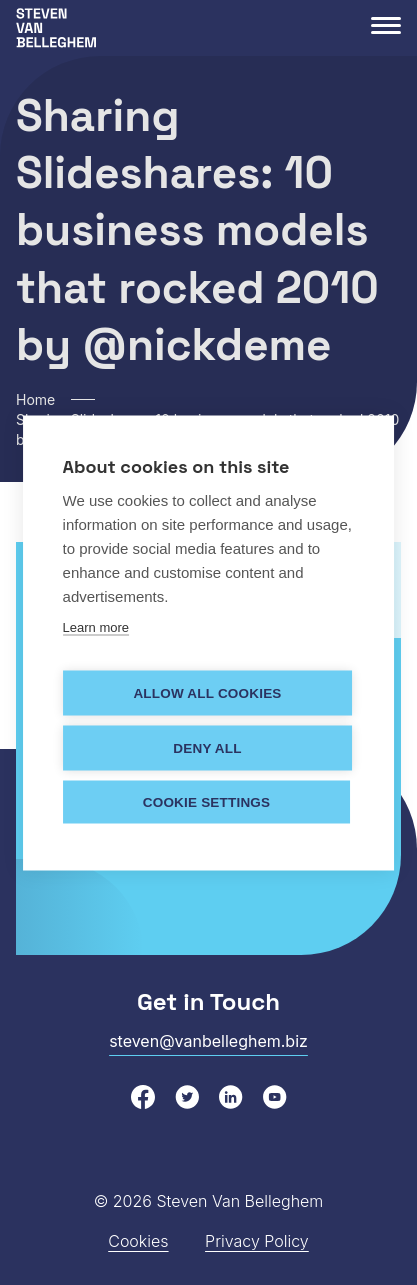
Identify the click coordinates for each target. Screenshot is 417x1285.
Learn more (96, 626)
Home (35, 399)
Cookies (138, 1241)
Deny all (207, 747)
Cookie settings (207, 801)
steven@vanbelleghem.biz (208, 1041)
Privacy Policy (257, 1241)
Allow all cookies (207, 692)
